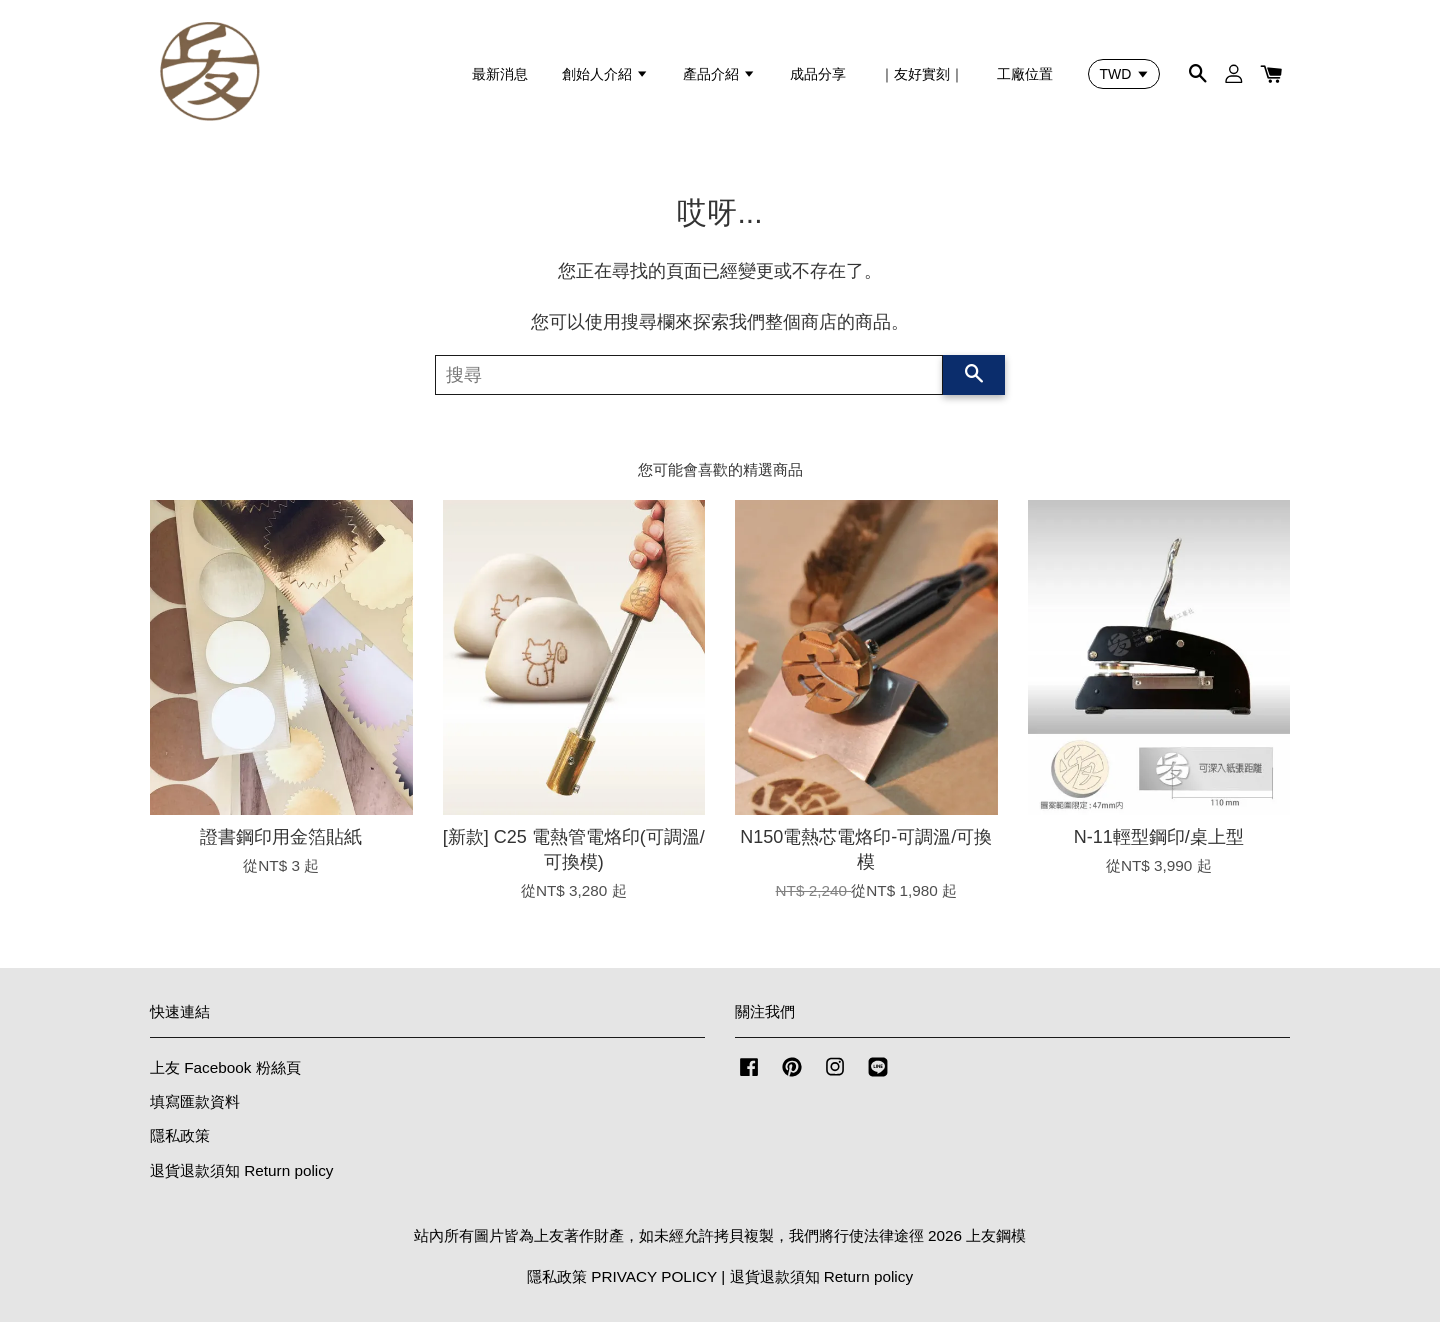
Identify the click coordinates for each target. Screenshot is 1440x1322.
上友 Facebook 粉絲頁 (225, 1067)
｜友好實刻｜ (922, 74)
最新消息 (500, 74)
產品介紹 (719, 74)
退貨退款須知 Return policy (242, 1170)
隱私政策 (180, 1135)
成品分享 (818, 74)
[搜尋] (689, 375)
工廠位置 (1025, 74)
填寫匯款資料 (195, 1101)
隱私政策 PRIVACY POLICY (622, 1276)
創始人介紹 (605, 74)
